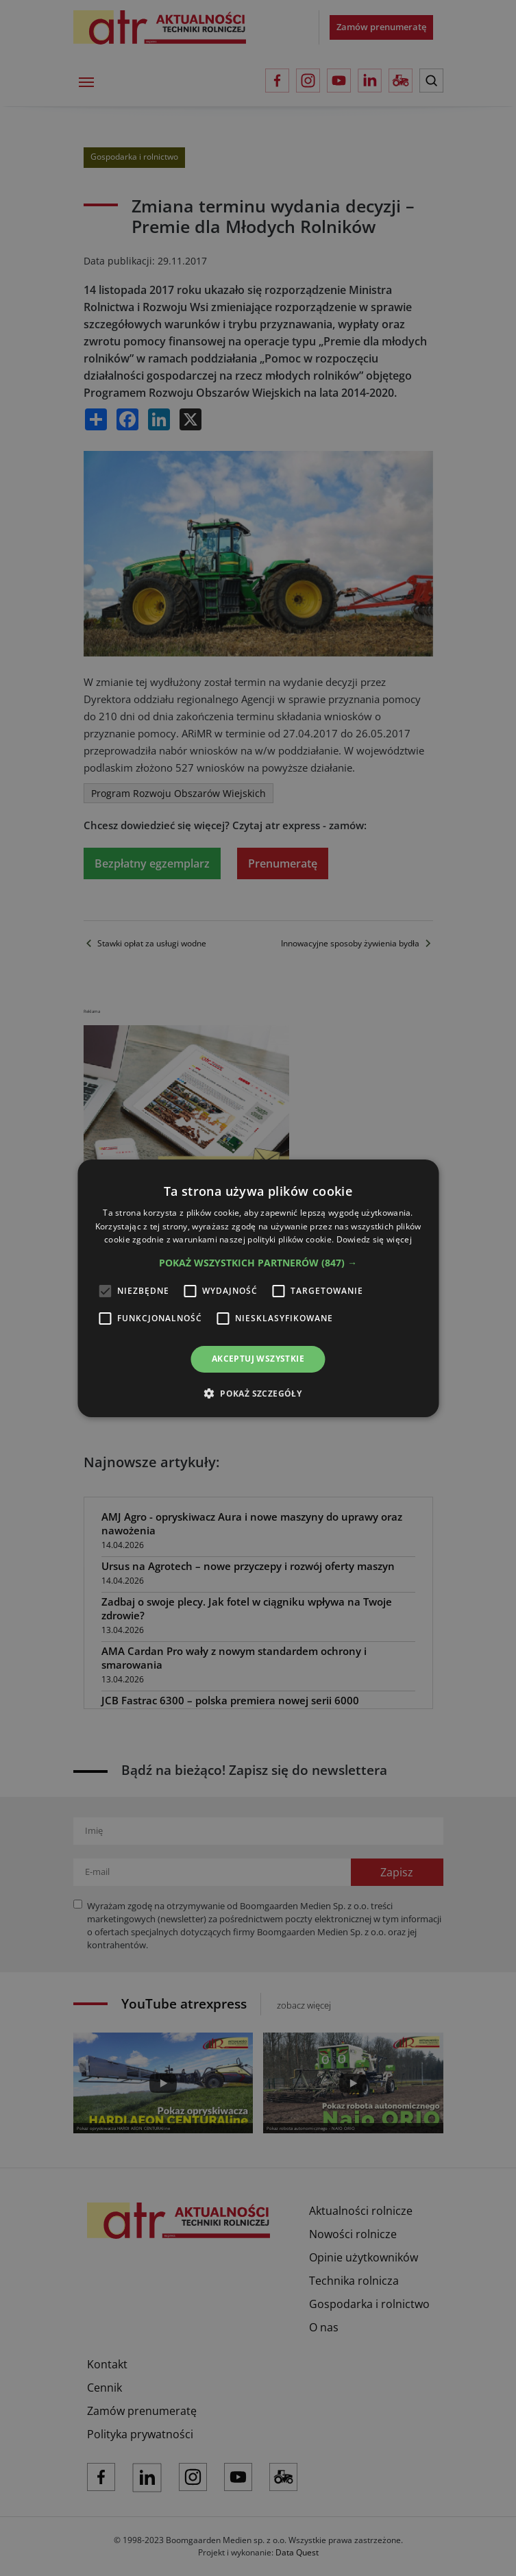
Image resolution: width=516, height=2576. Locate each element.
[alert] (258, 1288)
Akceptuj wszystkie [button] (258, 1358)
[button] (258, 1263)
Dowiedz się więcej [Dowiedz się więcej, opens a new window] (374, 1239)
